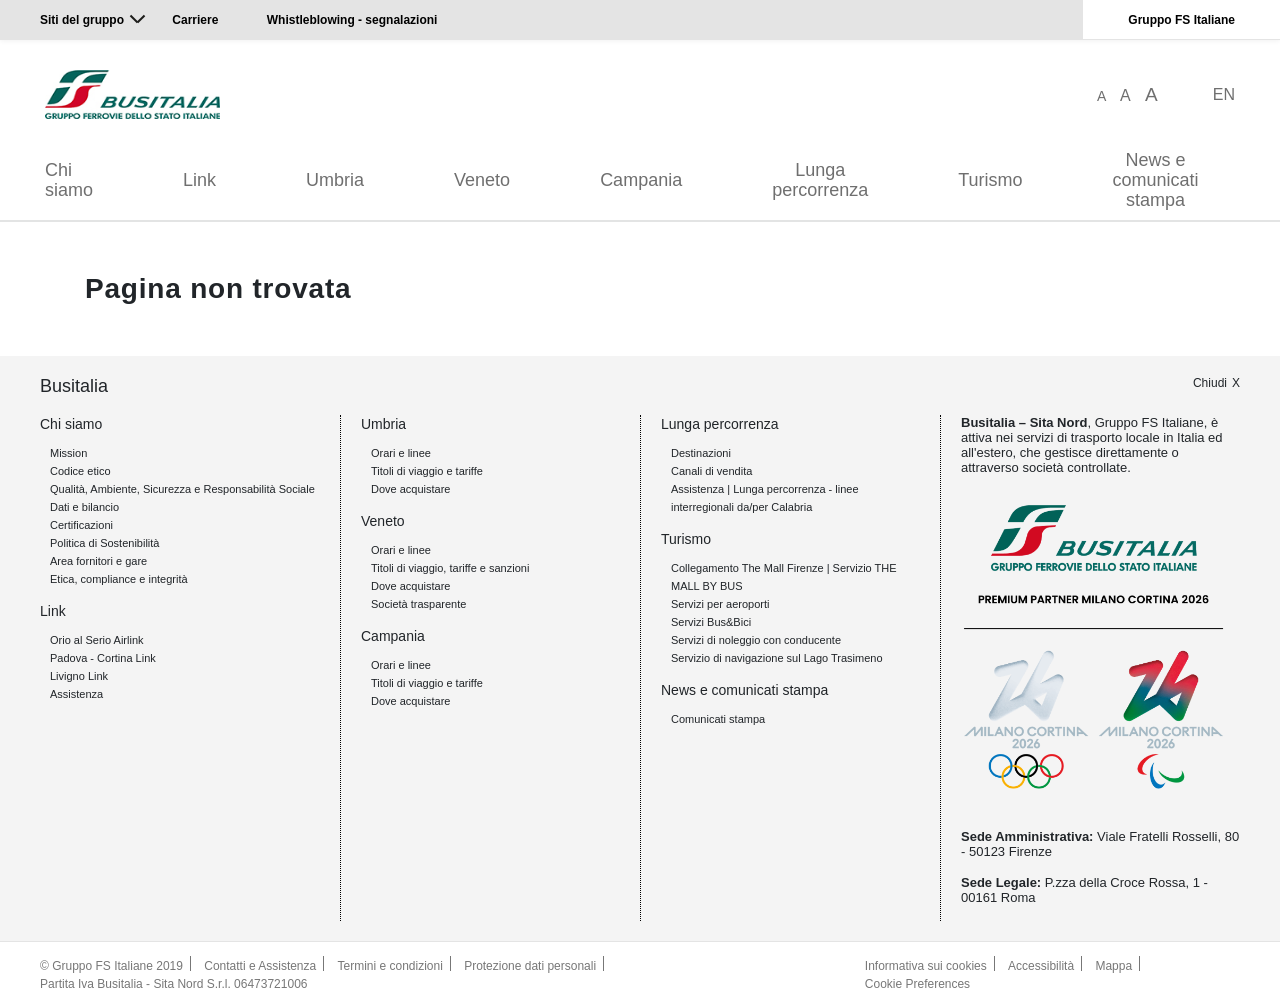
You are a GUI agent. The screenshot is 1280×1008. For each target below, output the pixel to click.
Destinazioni (701, 453)
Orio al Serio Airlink (97, 640)
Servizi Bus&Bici (711, 622)
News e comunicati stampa (1156, 180)
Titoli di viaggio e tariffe (427, 471)
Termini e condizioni (390, 966)
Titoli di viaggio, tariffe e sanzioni (450, 568)
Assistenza (76, 694)
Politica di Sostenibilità (104, 543)
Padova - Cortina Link (103, 658)
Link (199, 180)
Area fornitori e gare (98, 561)
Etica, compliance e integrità (119, 579)
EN (1224, 94)
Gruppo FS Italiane (1181, 20)
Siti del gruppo (82, 20)
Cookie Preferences (917, 984)
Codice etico (80, 471)
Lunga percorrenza (820, 180)
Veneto (482, 180)
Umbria (335, 180)
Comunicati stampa (718, 719)
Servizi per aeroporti (720, 604)
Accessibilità (1041, 966)
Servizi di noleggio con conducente (756, 640)
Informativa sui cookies (926, 966)
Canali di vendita (711, 471)
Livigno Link (79, 676)
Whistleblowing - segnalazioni (352, 20)
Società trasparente (418, 604)
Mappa (1114, 966)
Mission (68, 453)
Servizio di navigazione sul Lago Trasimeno (777, 658)
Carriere (195, 20)
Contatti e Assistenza (260, 966)
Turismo (990, 180)
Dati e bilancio (84, 507)
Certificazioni (81, 525)
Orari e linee (401, 453)
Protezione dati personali (530, 966)
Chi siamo (69, 180)
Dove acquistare (411, 489)
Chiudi (1210, 383)
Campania (641, 180)
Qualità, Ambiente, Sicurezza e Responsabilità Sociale (182, 489)
